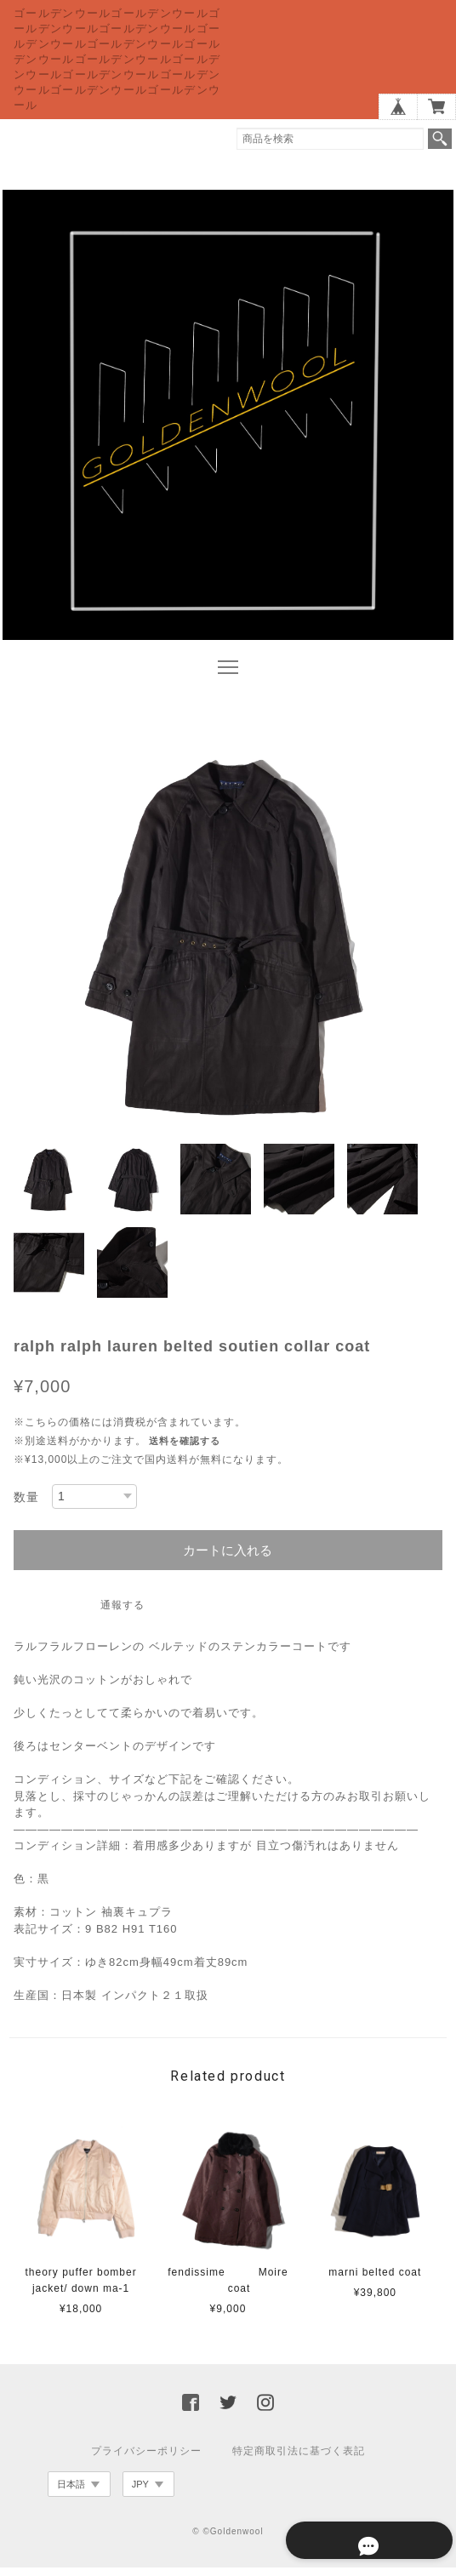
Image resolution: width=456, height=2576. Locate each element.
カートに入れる (227, 1558)
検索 (440, 139)
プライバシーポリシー (146, 2459)
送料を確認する (184, 1449)
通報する (122, 1613)
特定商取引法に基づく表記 (298, 2459)
